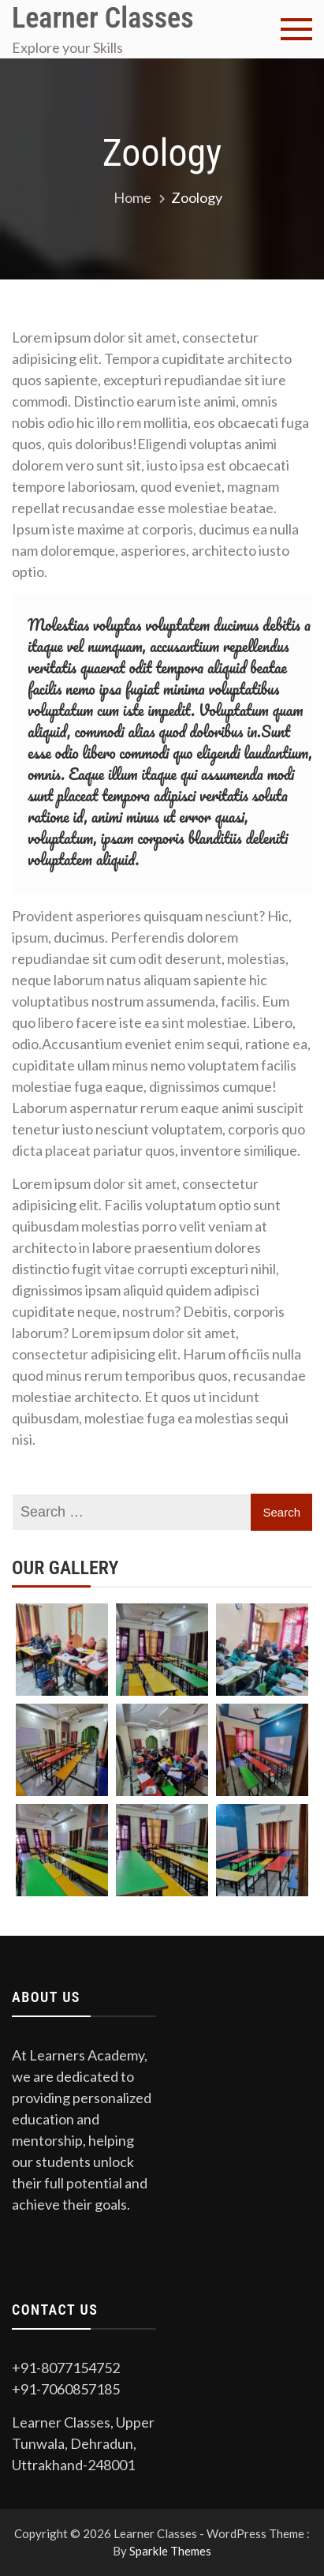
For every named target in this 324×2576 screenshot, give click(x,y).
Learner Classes (103, 18)
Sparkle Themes (170, 2551)
